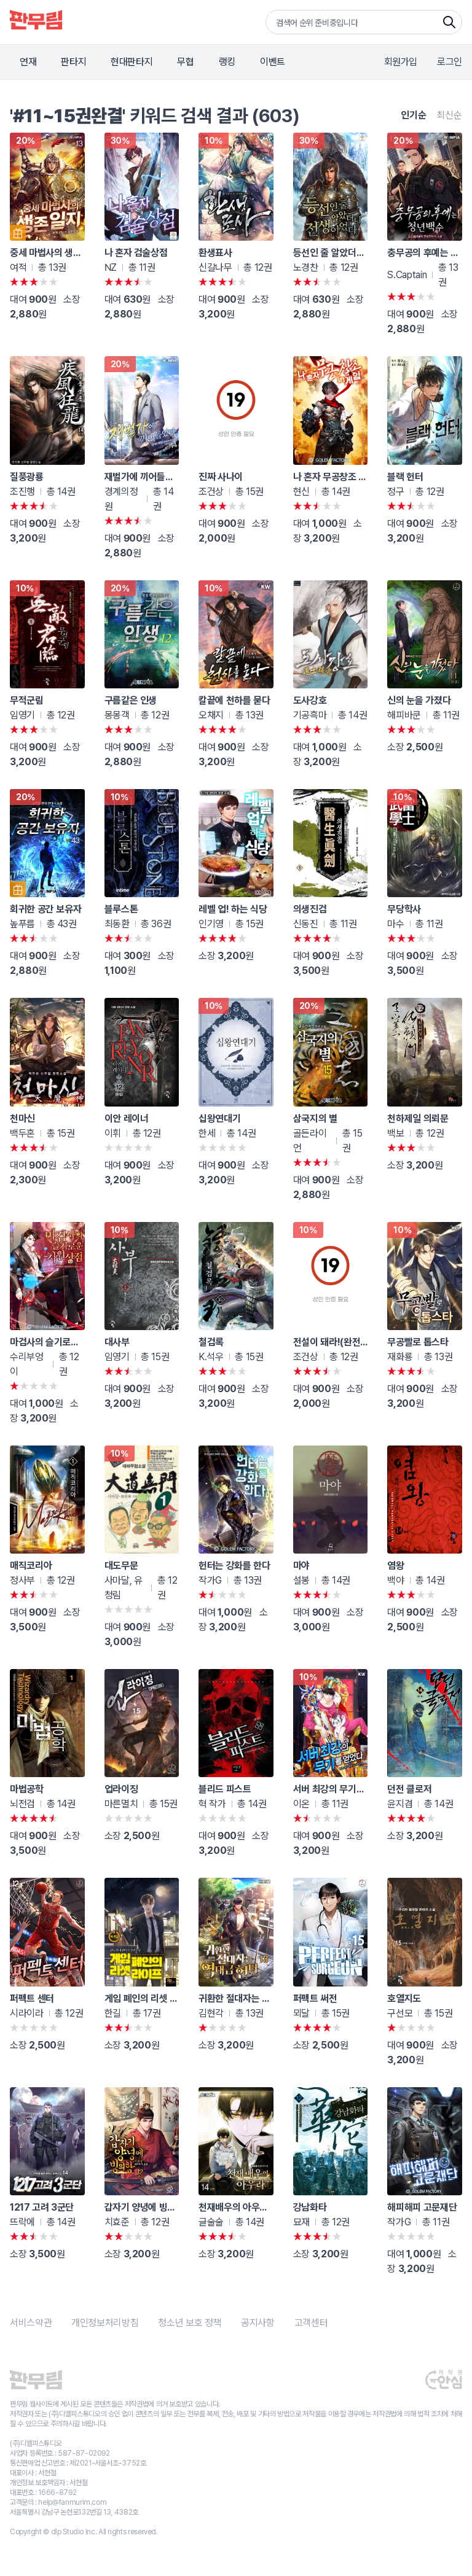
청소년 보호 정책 (189, 2323)
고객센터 (311, 2323)
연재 (28, 62)
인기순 (414, 115)
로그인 (449, 62)
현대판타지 (131, 62)
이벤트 (272, 62)
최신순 (449, 115)
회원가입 (401, 62)
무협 (185, 62)
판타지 (73, 62)
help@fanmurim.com (72, 2502)
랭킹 (227, 62)
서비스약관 (31, 2323)
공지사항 (258, 2323)
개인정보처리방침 (104, 2323)
